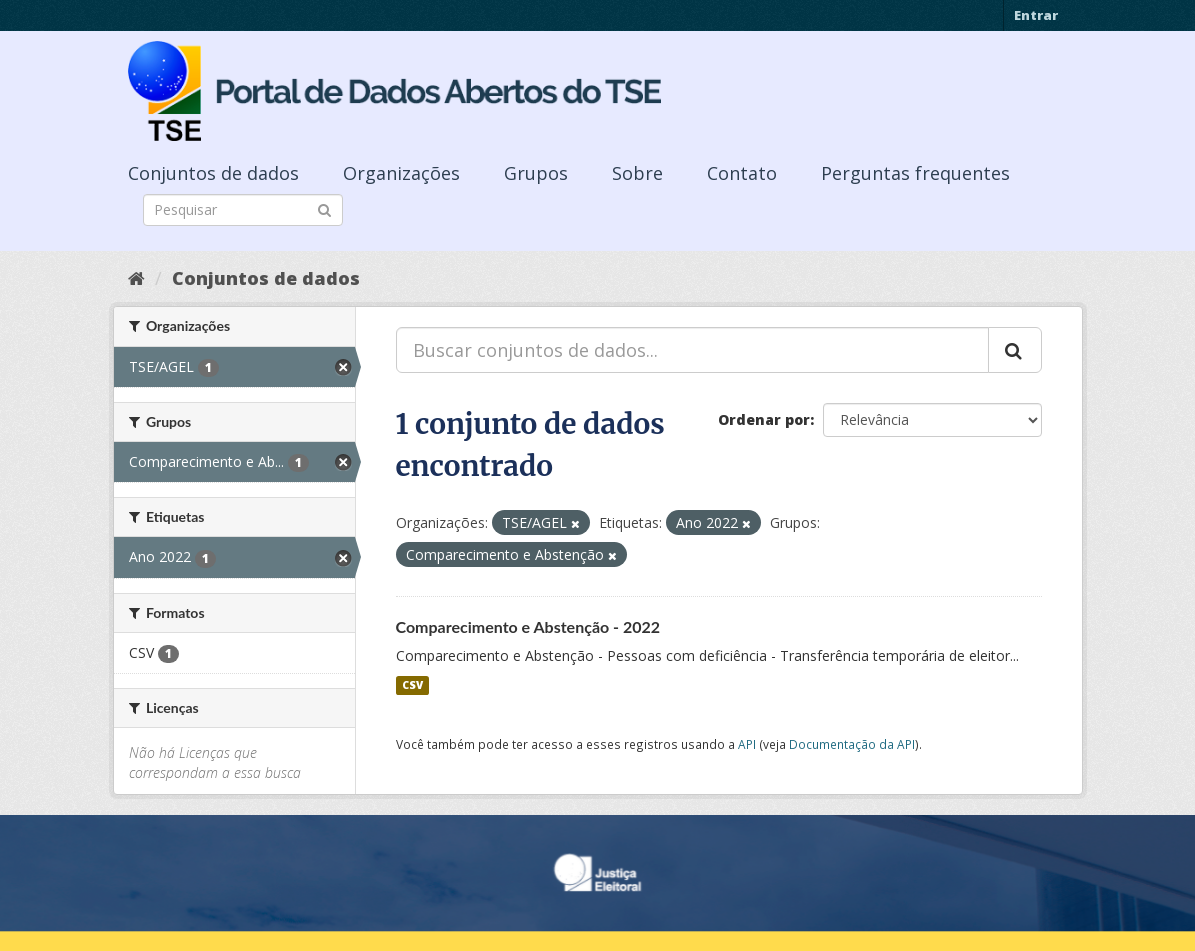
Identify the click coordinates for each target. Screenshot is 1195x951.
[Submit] (324, 208)
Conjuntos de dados (213, 173)
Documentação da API (852, 744)
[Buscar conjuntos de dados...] (692, 350)
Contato (742, 173)
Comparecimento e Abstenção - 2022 (528, 626)
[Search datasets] (243, 210)
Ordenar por (764, 419)
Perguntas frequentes (915, 173)
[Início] (136, 278)
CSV (412, 685)
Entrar (1036, 15)
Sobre (637, 173)
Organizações (401, 173)
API (747, 744)
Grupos (536, 173)
